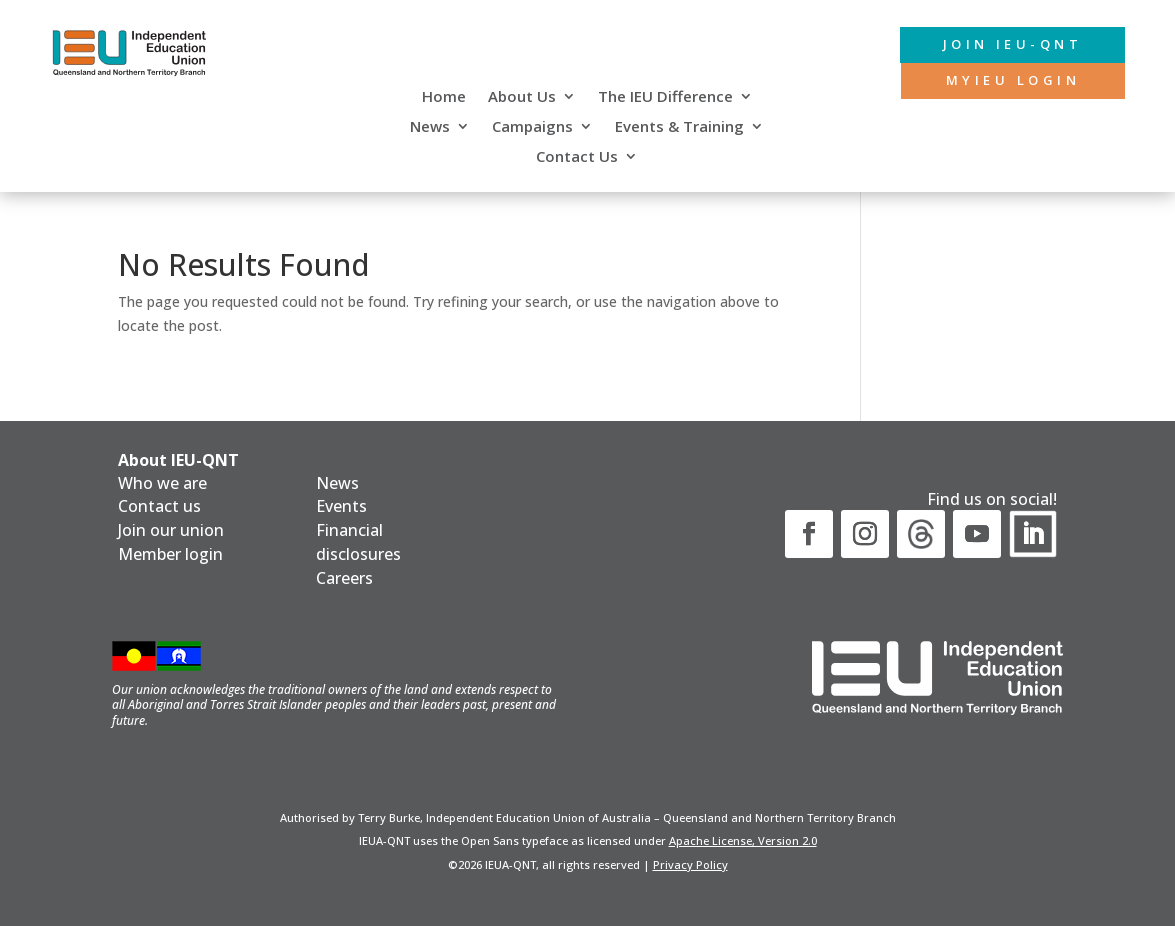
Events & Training (679, 127)
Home (444, 97)
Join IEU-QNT (997, 45)
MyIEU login (1000, 83)
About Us (522, 97)
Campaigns (532, 127)
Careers (344, 578)
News (430, 127)
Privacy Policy (690, 864)
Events (341, 506)
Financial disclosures (358, 542)
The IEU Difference (665, 97)
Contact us (159, 506)
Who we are (162, 483)
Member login (170, 554)
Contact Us (577, 157)
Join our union (171, 530)
